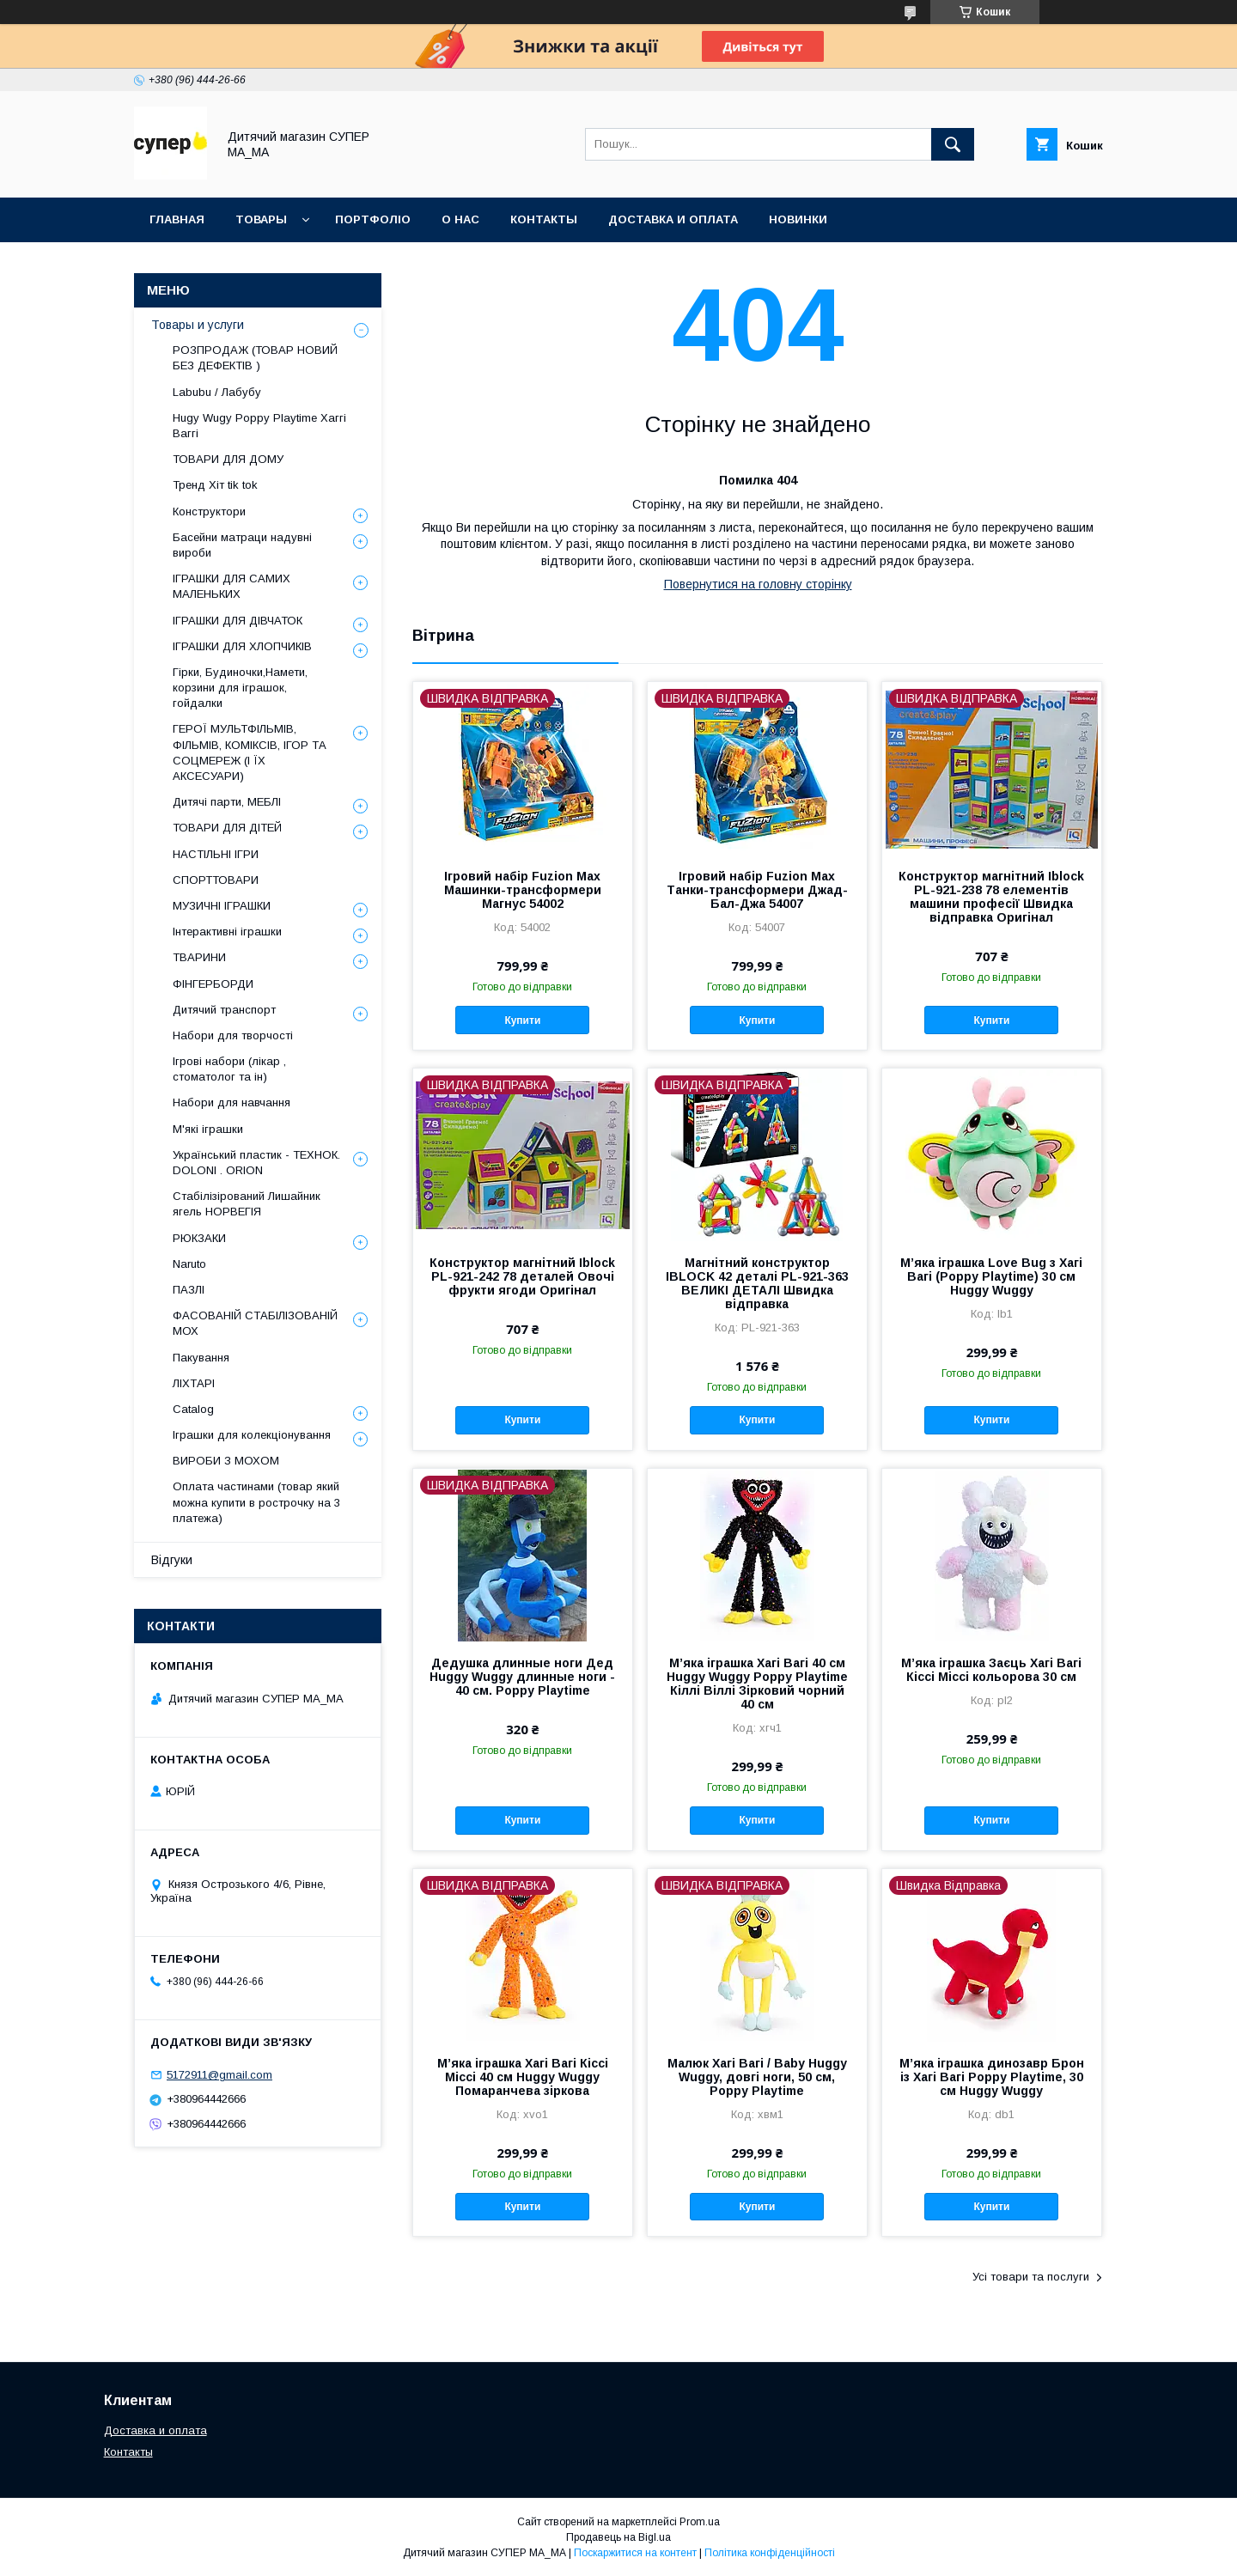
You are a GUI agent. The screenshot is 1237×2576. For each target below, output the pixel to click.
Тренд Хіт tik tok (215, 484)
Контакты (128, 2451)
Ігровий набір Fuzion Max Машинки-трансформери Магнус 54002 (522, 889)
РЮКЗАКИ (199, 1238)
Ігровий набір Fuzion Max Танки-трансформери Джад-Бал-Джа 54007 (757, 889)
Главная (176, 219)
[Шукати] (952, 144)
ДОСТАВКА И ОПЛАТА (673, 219)
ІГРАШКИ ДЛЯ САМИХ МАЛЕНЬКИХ (231, 586)
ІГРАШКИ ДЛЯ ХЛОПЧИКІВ (242, 646)
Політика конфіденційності (769, 2553)
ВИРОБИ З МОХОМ (226, 1460)
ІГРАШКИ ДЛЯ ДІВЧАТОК (237, 620)
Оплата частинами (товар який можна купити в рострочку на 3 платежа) (256, 1502)
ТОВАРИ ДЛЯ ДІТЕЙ (227, 827)
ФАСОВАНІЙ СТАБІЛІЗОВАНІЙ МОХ (255, 1323)
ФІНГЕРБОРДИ (213, 983)
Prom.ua (699, 2522)
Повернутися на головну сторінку (758, 584)
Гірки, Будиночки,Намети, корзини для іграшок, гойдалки (240, 687)
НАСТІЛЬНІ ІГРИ (216, 854)
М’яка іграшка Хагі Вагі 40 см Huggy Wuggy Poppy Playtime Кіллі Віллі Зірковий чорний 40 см (757, 1683)
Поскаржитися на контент (635, 2553)
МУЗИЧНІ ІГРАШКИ (222, 905)
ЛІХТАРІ (194, 1383)
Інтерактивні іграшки (227, 931)
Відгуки (171, 1560)
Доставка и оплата (155, 2430)
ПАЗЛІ (188, 1289)
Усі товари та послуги (1030, 2276)
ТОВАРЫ (261, 219)
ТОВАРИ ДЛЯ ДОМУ (228, 459)
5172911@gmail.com (219, 2074)
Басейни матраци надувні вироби (242, 545)
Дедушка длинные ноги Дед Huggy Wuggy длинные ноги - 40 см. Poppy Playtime (522, 1676)
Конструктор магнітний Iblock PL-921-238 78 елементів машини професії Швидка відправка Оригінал (991, 896)
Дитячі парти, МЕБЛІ (227, 801)
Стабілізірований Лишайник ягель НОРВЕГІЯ (246, 1204)
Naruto (189, 1264)
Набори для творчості (233, 1035)
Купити (522, 1020)
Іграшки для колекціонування (252, 1434)
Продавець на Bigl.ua (618, 2537)
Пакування (201, 1357)
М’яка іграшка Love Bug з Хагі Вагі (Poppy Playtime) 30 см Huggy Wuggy (991, 1276)
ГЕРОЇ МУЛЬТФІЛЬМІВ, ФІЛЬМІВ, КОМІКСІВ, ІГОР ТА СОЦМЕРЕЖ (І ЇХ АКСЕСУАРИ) (249, 752)
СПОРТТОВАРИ (216, 880)
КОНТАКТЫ (543, 219)
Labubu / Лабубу (217, 392)
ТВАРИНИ (199, 957)
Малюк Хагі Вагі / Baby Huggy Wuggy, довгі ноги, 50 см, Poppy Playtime (757, 2077)
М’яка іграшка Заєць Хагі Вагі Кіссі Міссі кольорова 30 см (991, 1670)
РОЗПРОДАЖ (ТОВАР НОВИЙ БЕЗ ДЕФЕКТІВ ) (255, 358)
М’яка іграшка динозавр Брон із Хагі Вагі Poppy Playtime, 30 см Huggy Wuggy (991, 2077)
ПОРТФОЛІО (373, 219)
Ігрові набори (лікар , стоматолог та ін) (229, 1069)
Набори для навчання (231, 1102)
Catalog (193, 1409)
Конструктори (209, 511)
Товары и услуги (197, 325)
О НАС (460, 219)
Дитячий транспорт (224, 1009)
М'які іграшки (208, 1129)
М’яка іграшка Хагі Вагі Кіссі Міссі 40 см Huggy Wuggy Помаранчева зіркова (522, 2077)
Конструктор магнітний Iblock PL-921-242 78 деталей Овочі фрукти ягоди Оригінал (522, 1276)
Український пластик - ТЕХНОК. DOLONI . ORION (256, 1162)
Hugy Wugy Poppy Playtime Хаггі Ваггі (259, 425)
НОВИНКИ (798, 219)
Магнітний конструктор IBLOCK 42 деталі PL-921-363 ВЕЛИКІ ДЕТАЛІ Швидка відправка (757, 1283)
